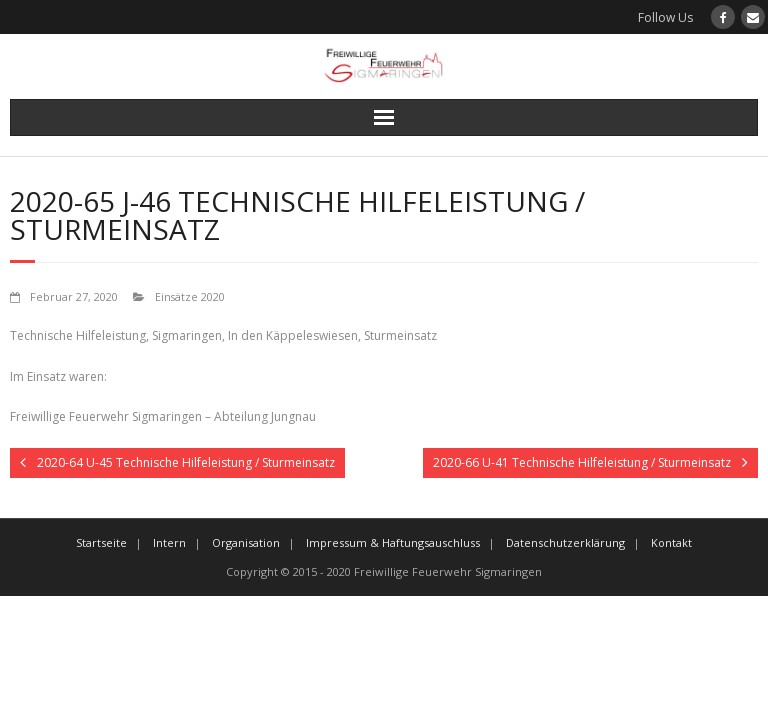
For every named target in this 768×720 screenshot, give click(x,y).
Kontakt (671, 542)
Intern (169, 542)
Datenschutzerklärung (565, 542)
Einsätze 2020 (190, 296)
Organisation (246, 542)
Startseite (101, 542)
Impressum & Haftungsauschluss (393, 542)
